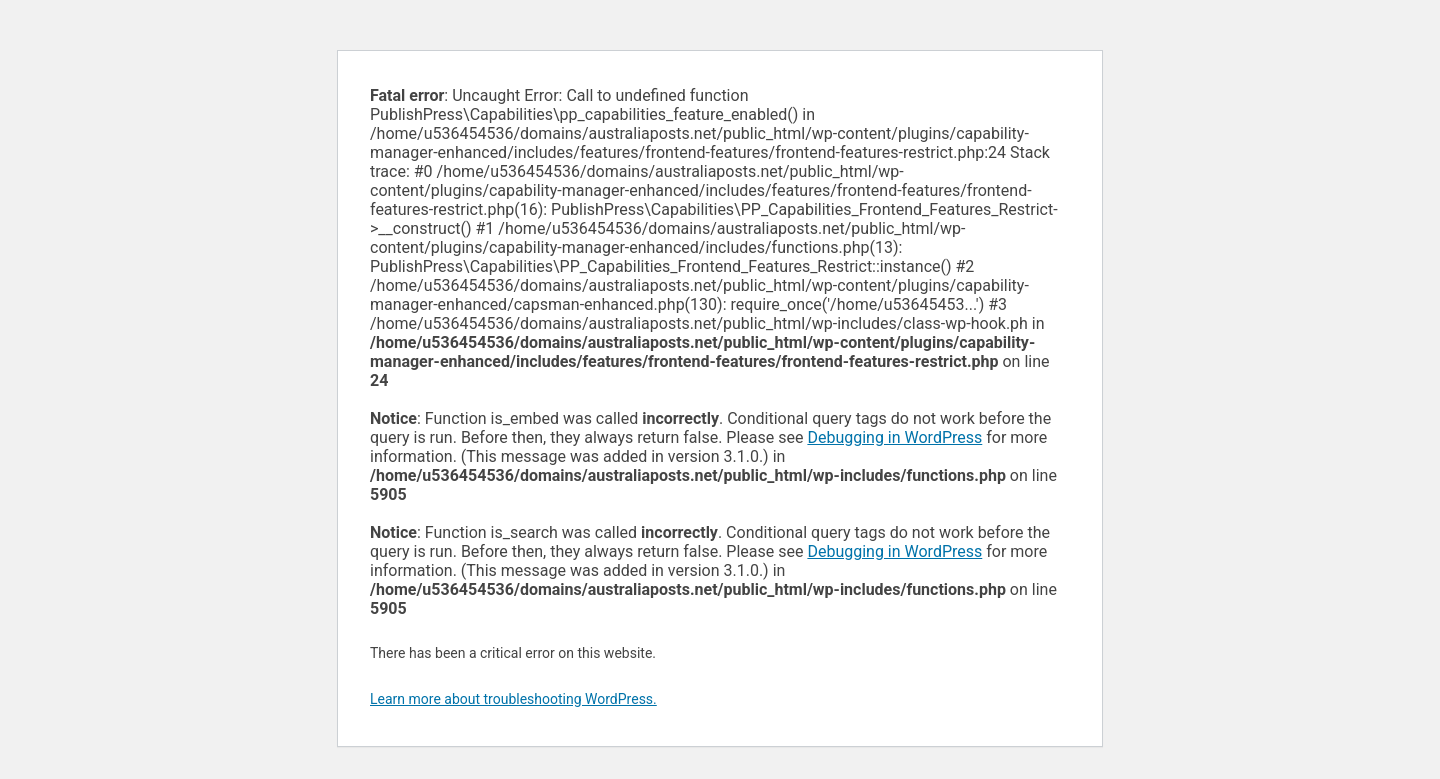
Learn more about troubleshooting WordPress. (513, 699)
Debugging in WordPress (894, 437)
